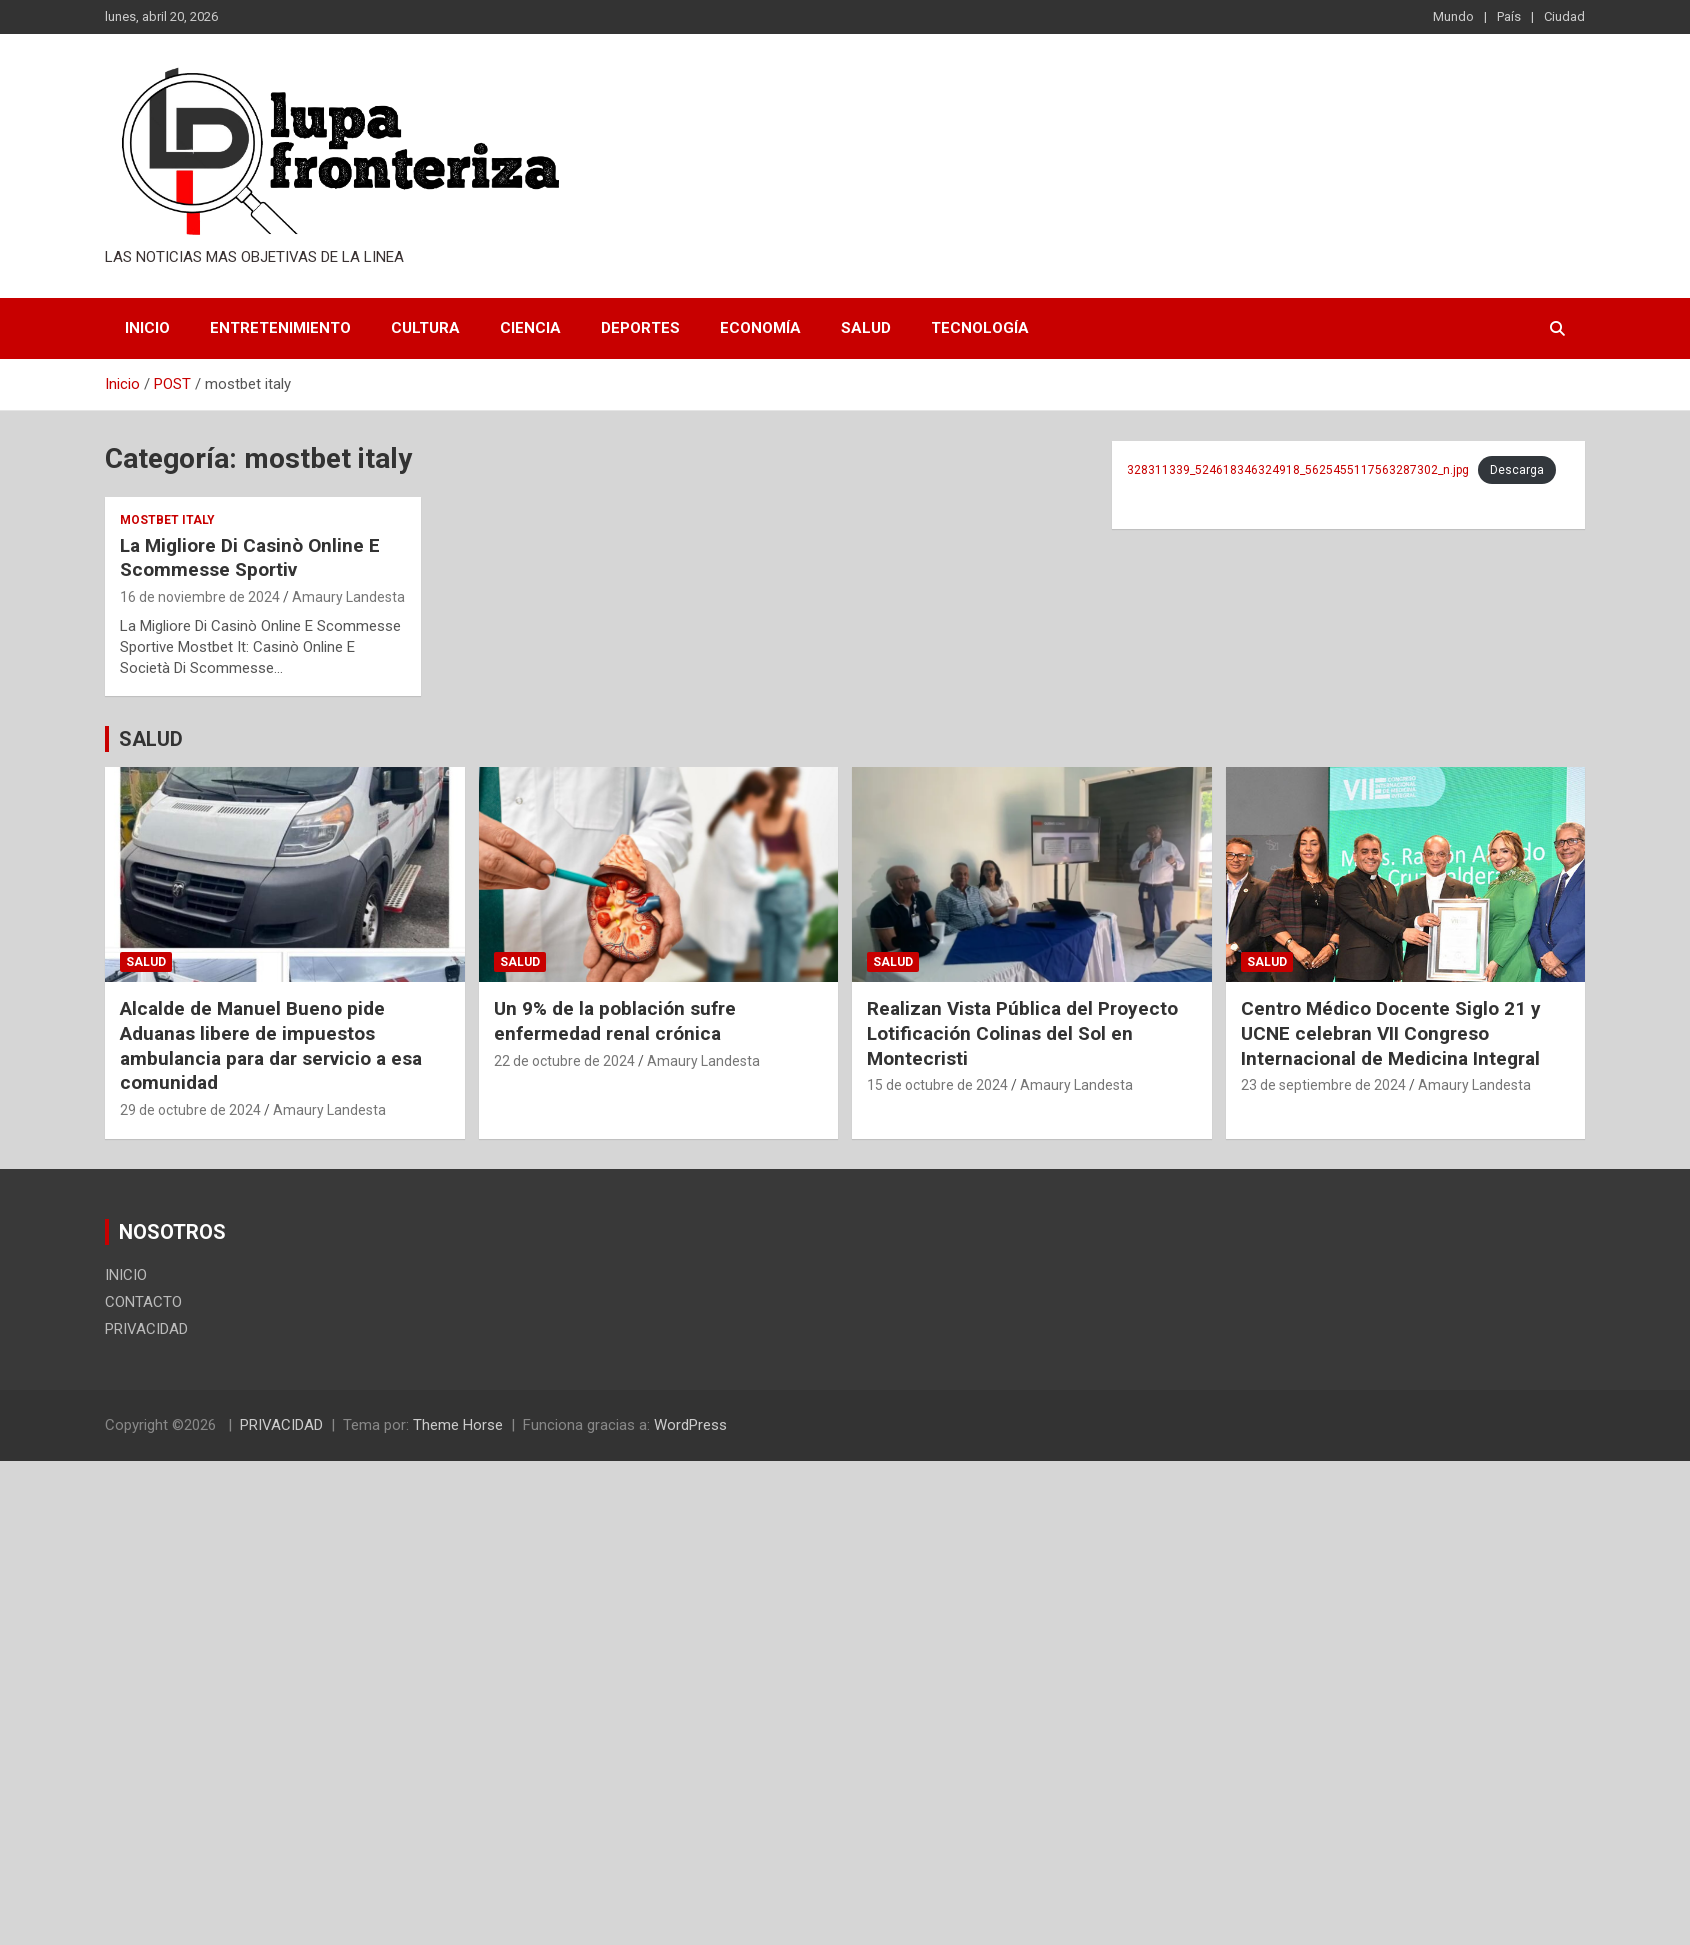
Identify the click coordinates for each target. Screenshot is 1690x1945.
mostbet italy (167, 520)
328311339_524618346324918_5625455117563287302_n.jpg (1298, 470)
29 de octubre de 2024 (190, 1110)
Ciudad (1564, 16)
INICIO (147, 328)
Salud (866, 328)
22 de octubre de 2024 (564, 1061)
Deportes (640, 328)
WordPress (690, 1425)
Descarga (1517, 470)
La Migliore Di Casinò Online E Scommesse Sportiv (250, 558)
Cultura (425, 328)
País (1509, 16)
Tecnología (980, 328)
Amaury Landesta (348, 597)
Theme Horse (458, 1425)
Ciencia (530, 328)
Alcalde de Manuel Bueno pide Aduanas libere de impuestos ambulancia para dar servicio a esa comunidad (271, 1045)
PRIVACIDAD (146, 1329)
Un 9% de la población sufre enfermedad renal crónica (615, 1021)
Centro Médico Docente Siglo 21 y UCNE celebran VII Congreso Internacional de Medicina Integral (1391, 1033)
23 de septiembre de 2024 (1323, 1085)
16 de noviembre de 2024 (200, 597)
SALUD (151, 739)
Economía (760, 328)
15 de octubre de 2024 (937, 1085)
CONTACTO (143, 1302)
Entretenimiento (280, 328)
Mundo (1453, 16)
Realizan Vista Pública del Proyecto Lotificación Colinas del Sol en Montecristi (1022, 1033)
